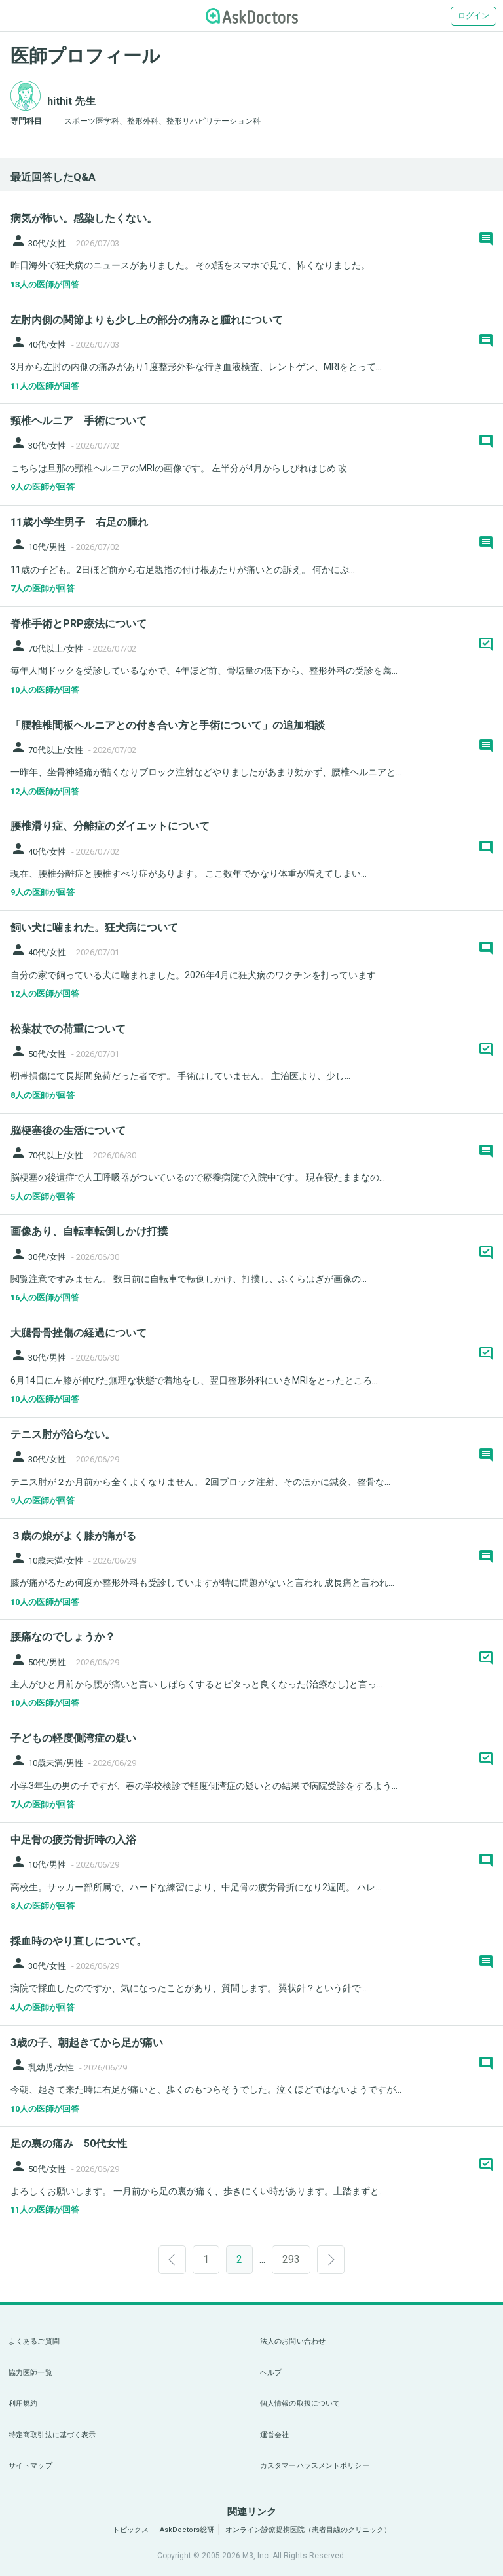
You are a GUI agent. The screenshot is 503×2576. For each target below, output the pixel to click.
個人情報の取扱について (300, 2403)
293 (291, 2259)
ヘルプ (271, 2372)
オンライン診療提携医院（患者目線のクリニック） (308, 2530)
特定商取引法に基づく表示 (52, 2435)
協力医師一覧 (30, 2372)
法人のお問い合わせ (293, 2341)
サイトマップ (30, 2465)
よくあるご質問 (34, 2341)
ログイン (473, 15)
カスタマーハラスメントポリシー (314, 2465)
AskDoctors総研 (187, 2530)
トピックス (131, 2530)
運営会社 (274, 2435)
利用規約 (23, 2403)
